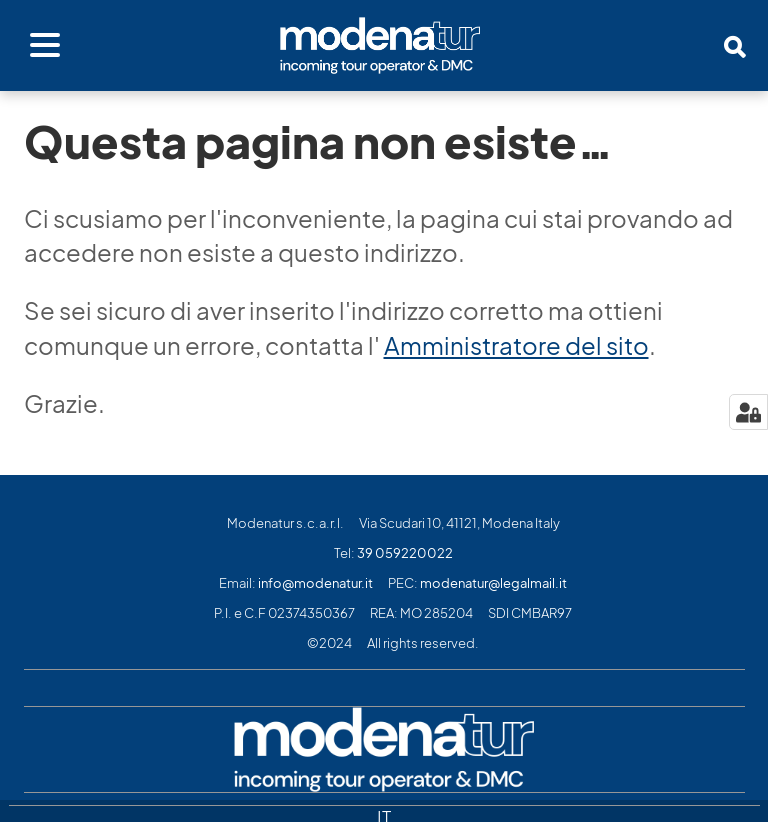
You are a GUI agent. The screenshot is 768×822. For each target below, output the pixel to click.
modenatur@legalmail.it (493, 583)
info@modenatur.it (315, 583)
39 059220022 (405, 553)
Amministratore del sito (516, 346)
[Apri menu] (45, 46)
